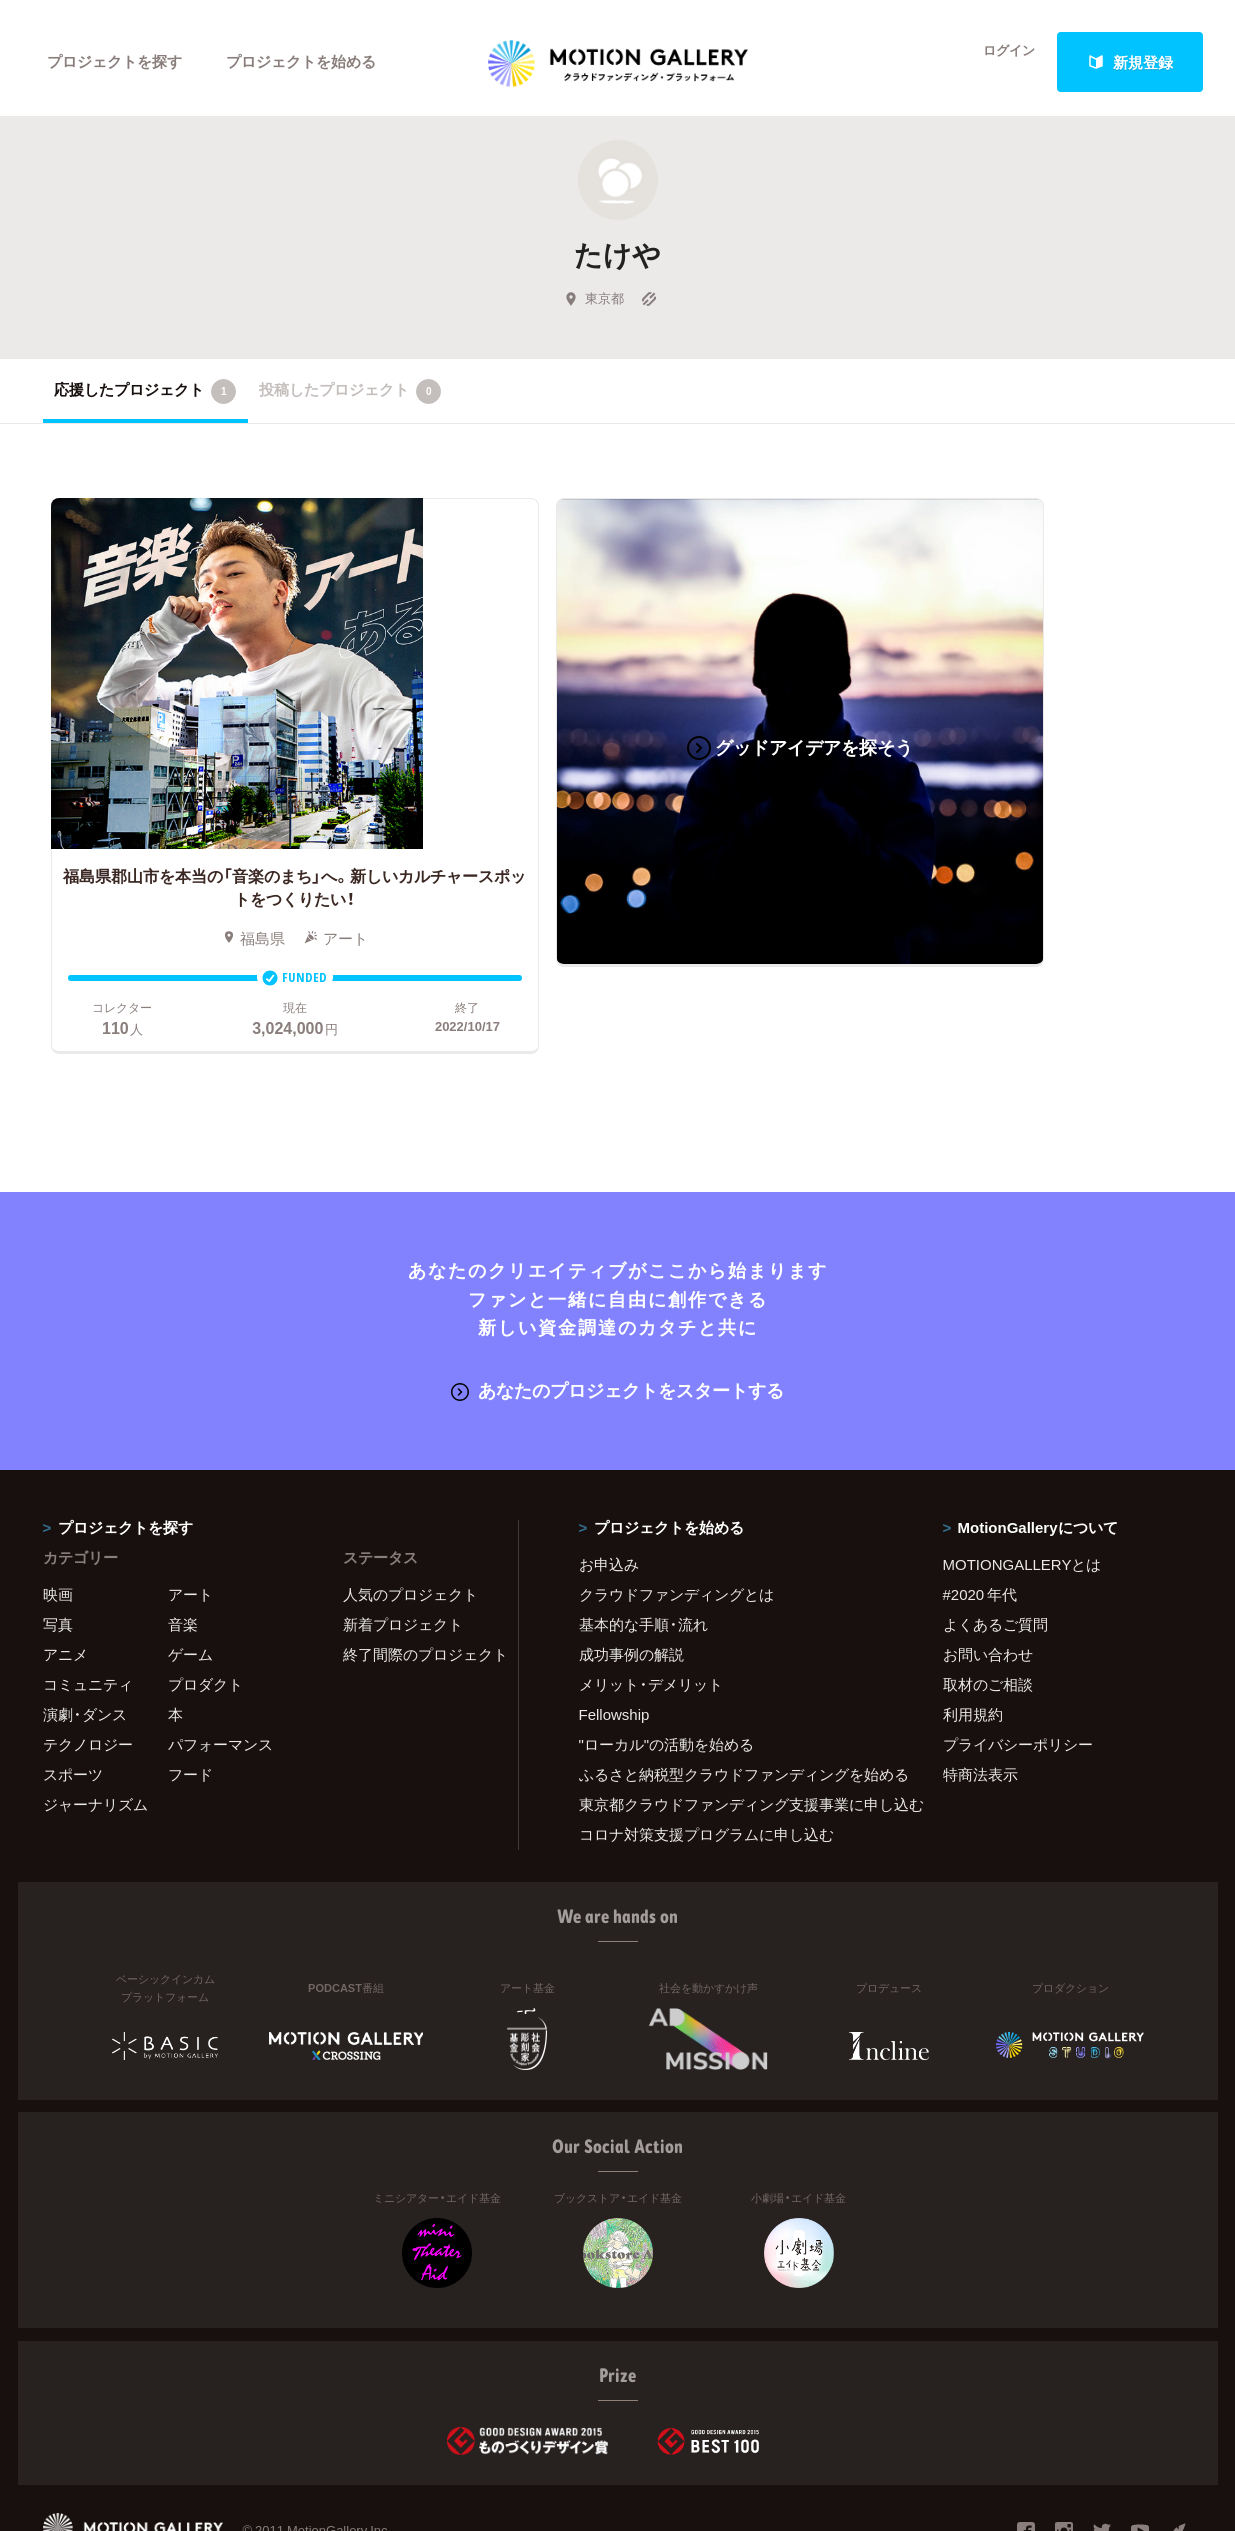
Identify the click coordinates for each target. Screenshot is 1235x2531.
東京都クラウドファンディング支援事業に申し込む (736, 1725)
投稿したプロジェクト (350, 399)
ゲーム (190, 1575)
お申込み (609, 1485)
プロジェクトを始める (303, 62)
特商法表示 (980, 1695)
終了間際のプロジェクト (418, 1575)
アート (190, 1515)
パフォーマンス (220, 1665)
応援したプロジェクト (145, 399)
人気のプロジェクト (410, 1515)
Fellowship (614, 1635)
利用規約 (973, 1635)
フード (190, 1695)
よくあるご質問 (995, 1545)
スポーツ (73, 1695)
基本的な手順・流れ (643, 1545)
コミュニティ (88, 1605)
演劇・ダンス (85, 1635)
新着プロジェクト (403, 1545)
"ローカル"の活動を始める (667, 1665)
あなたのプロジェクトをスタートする (617, 1311)
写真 (58, 1545)
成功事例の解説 (631, 1575)
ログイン (997, 62)
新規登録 (1130, 62)
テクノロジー (88, 1665)
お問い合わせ (988, 1575)
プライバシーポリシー (1018, 1665)
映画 (58, 1515)
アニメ (65, 1575)
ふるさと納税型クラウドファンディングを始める (736, 1695)
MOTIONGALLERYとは (1022, 1485)
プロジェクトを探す (115, 62)
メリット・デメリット (651, 1605)
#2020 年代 (980, 1515)
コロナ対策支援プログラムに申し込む (706, 1755)
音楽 (183, 1545)
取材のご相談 (988, 1605)
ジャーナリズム (95, 1725)
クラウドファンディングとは (676, 1515)
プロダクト (205, 1605)
